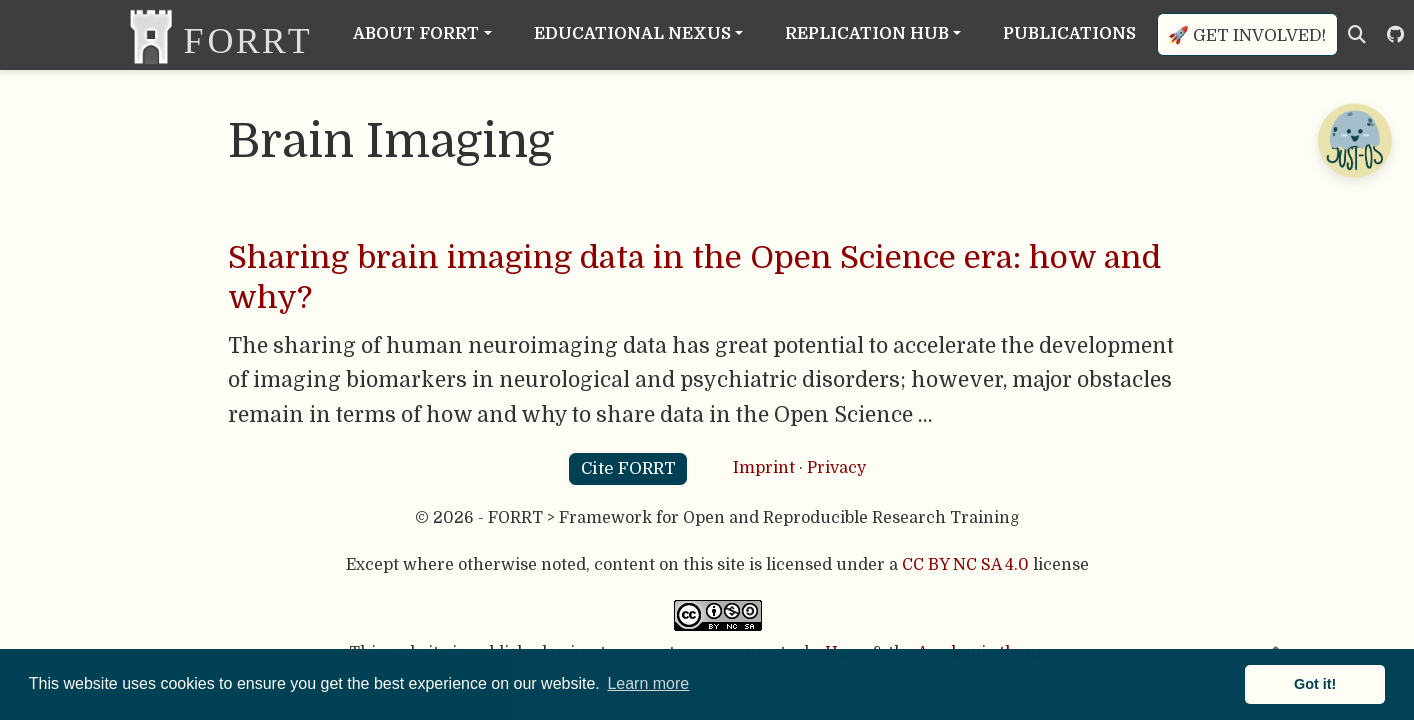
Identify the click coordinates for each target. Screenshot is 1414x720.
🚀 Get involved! (1247, 35)
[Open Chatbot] (1354, 140)
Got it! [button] (1315, 684)
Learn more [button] (648, 683)
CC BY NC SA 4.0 (965, 565)
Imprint (764, 468)
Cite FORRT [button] (628, 468)
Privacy (836, 468)
